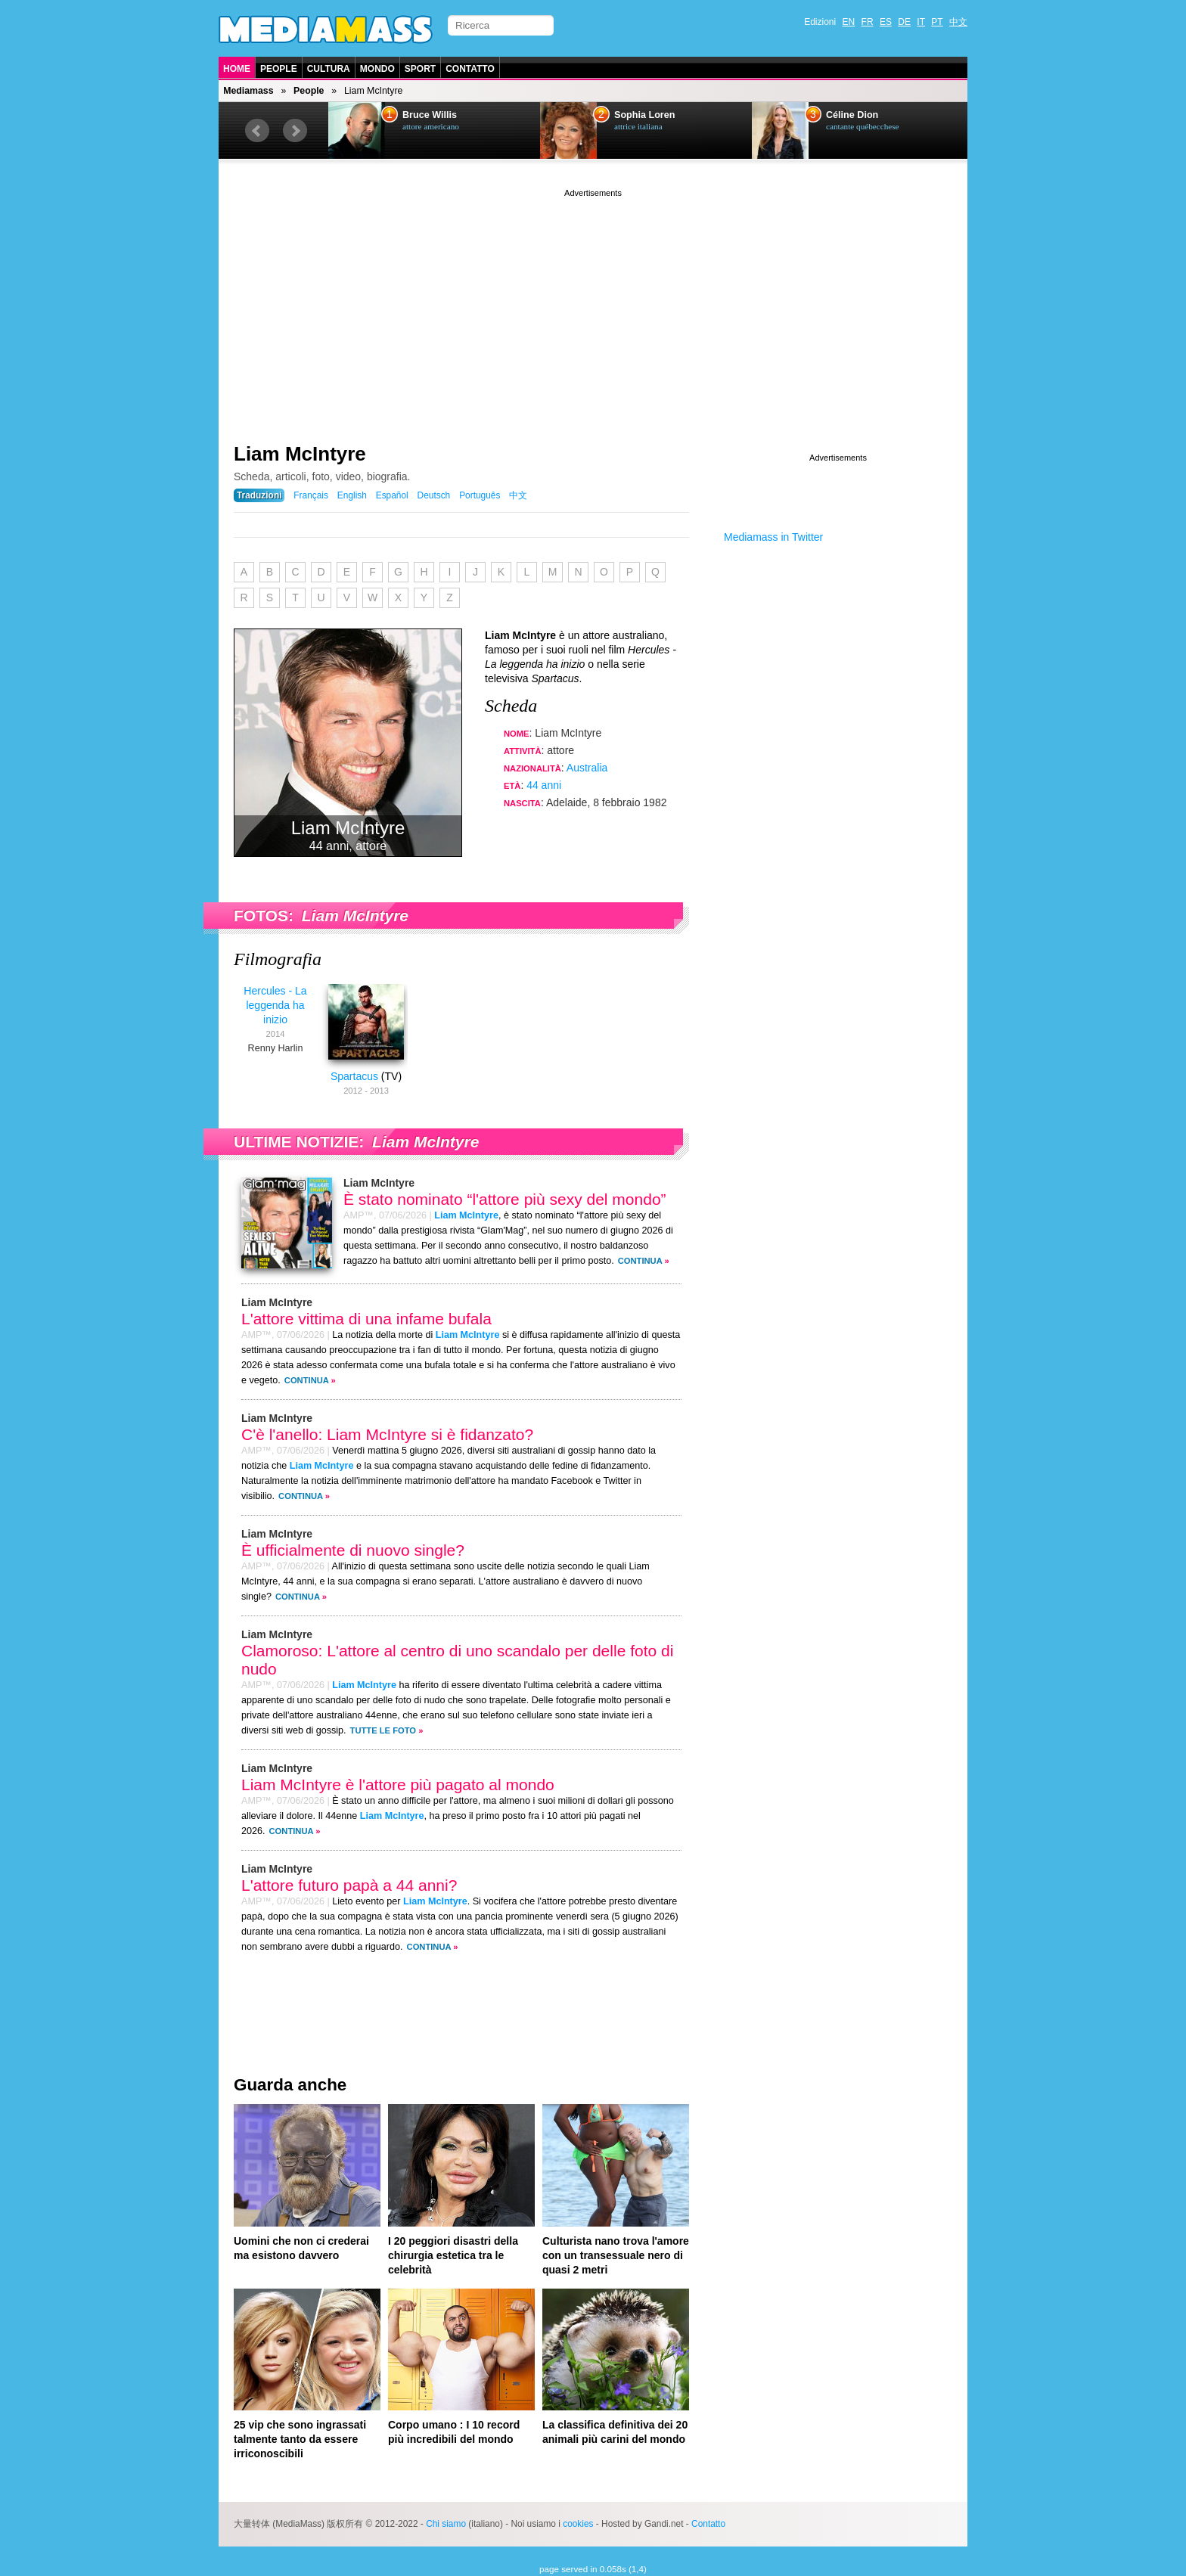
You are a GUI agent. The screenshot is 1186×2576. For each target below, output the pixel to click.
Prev (257, 131)
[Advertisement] (593, 306)
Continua (640, 1260)
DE (904, 22)
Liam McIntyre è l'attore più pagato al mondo (397, 1784)
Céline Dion (852, 115)
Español (392, 495)
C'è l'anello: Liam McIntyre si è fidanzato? (387, 1434)
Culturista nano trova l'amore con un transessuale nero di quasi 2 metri (615, 2255)
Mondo (377, 69)
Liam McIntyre (300, 453)
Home (236, 69)
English (352, 495)
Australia (587, 768)
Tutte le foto (383, 1730)
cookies (578, 2524)
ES (886, 22)
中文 (958, 22)
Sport (420, 69)
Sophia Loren (644, 115)
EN (849, 22)
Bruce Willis (429, 115)
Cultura (328, 69)
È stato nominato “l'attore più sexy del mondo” (504, 1199)
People (278, 69)
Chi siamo (446, 2524)
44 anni (543, 785)
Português (479, 495)
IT (921, 22)
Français (310, 495)
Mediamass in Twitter (773, 537)
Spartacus (354, 1076)
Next (295, 131)
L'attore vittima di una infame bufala (366, 1318)
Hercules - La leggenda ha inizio (275, 1005)
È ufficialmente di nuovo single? (352, 1550)
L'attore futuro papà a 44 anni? (349, 1885)
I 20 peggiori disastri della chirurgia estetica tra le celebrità (453, 2255)
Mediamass (248, 90)
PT (936, 22)
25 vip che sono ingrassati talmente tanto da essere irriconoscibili (300, 2439)
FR (868, 22)
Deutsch (434, 495)
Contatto (470, 69)
